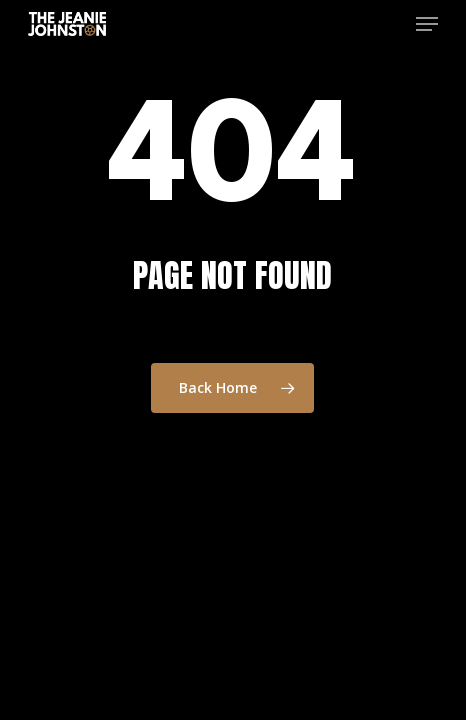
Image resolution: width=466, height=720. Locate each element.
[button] (427, 24)
